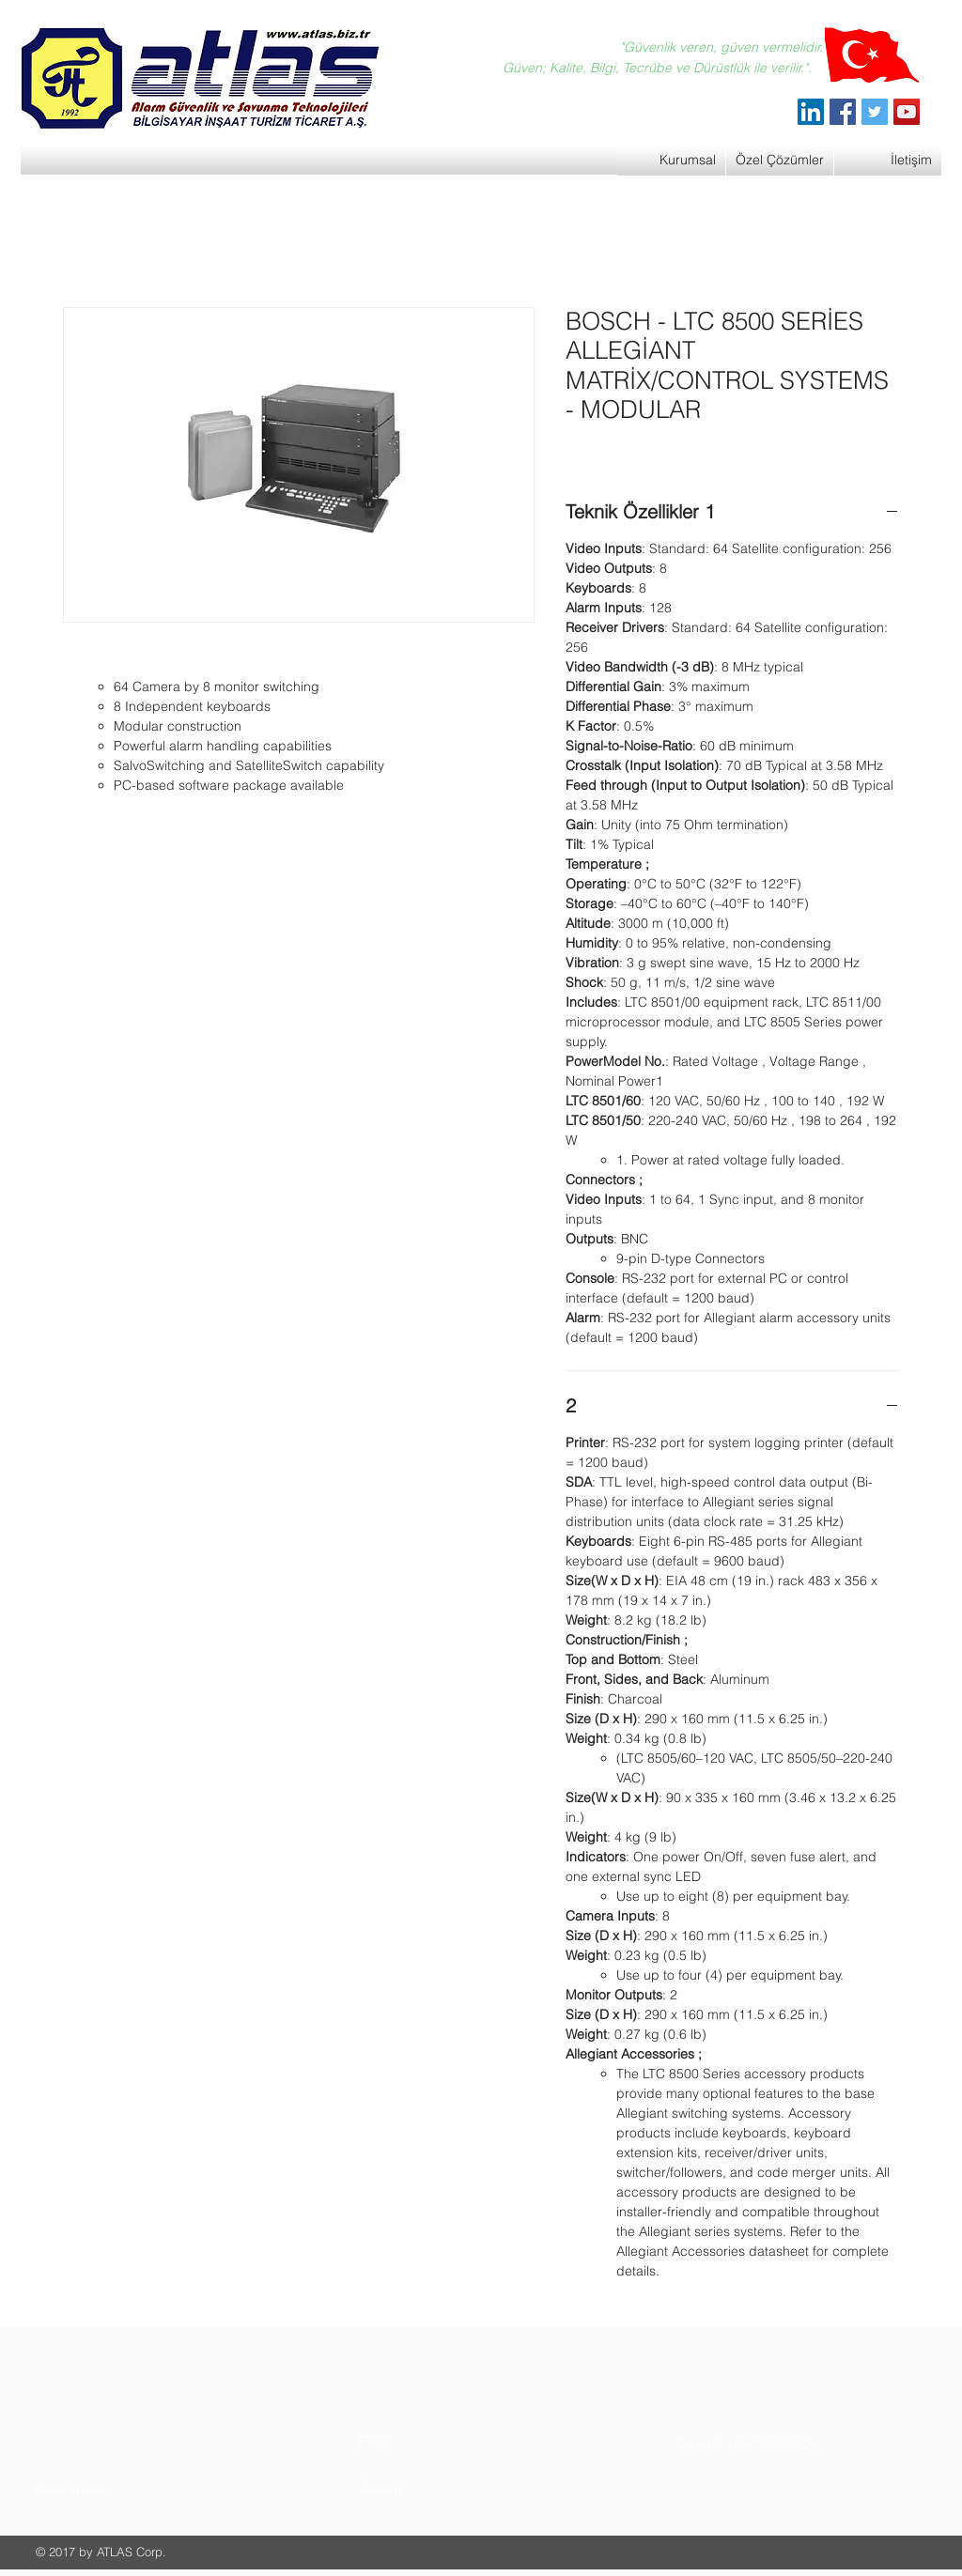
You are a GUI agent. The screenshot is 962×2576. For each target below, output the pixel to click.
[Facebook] (843, 112)
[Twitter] (874, 112)
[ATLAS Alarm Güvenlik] (811, 112)
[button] (107, 2489)
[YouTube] (906, 112)
